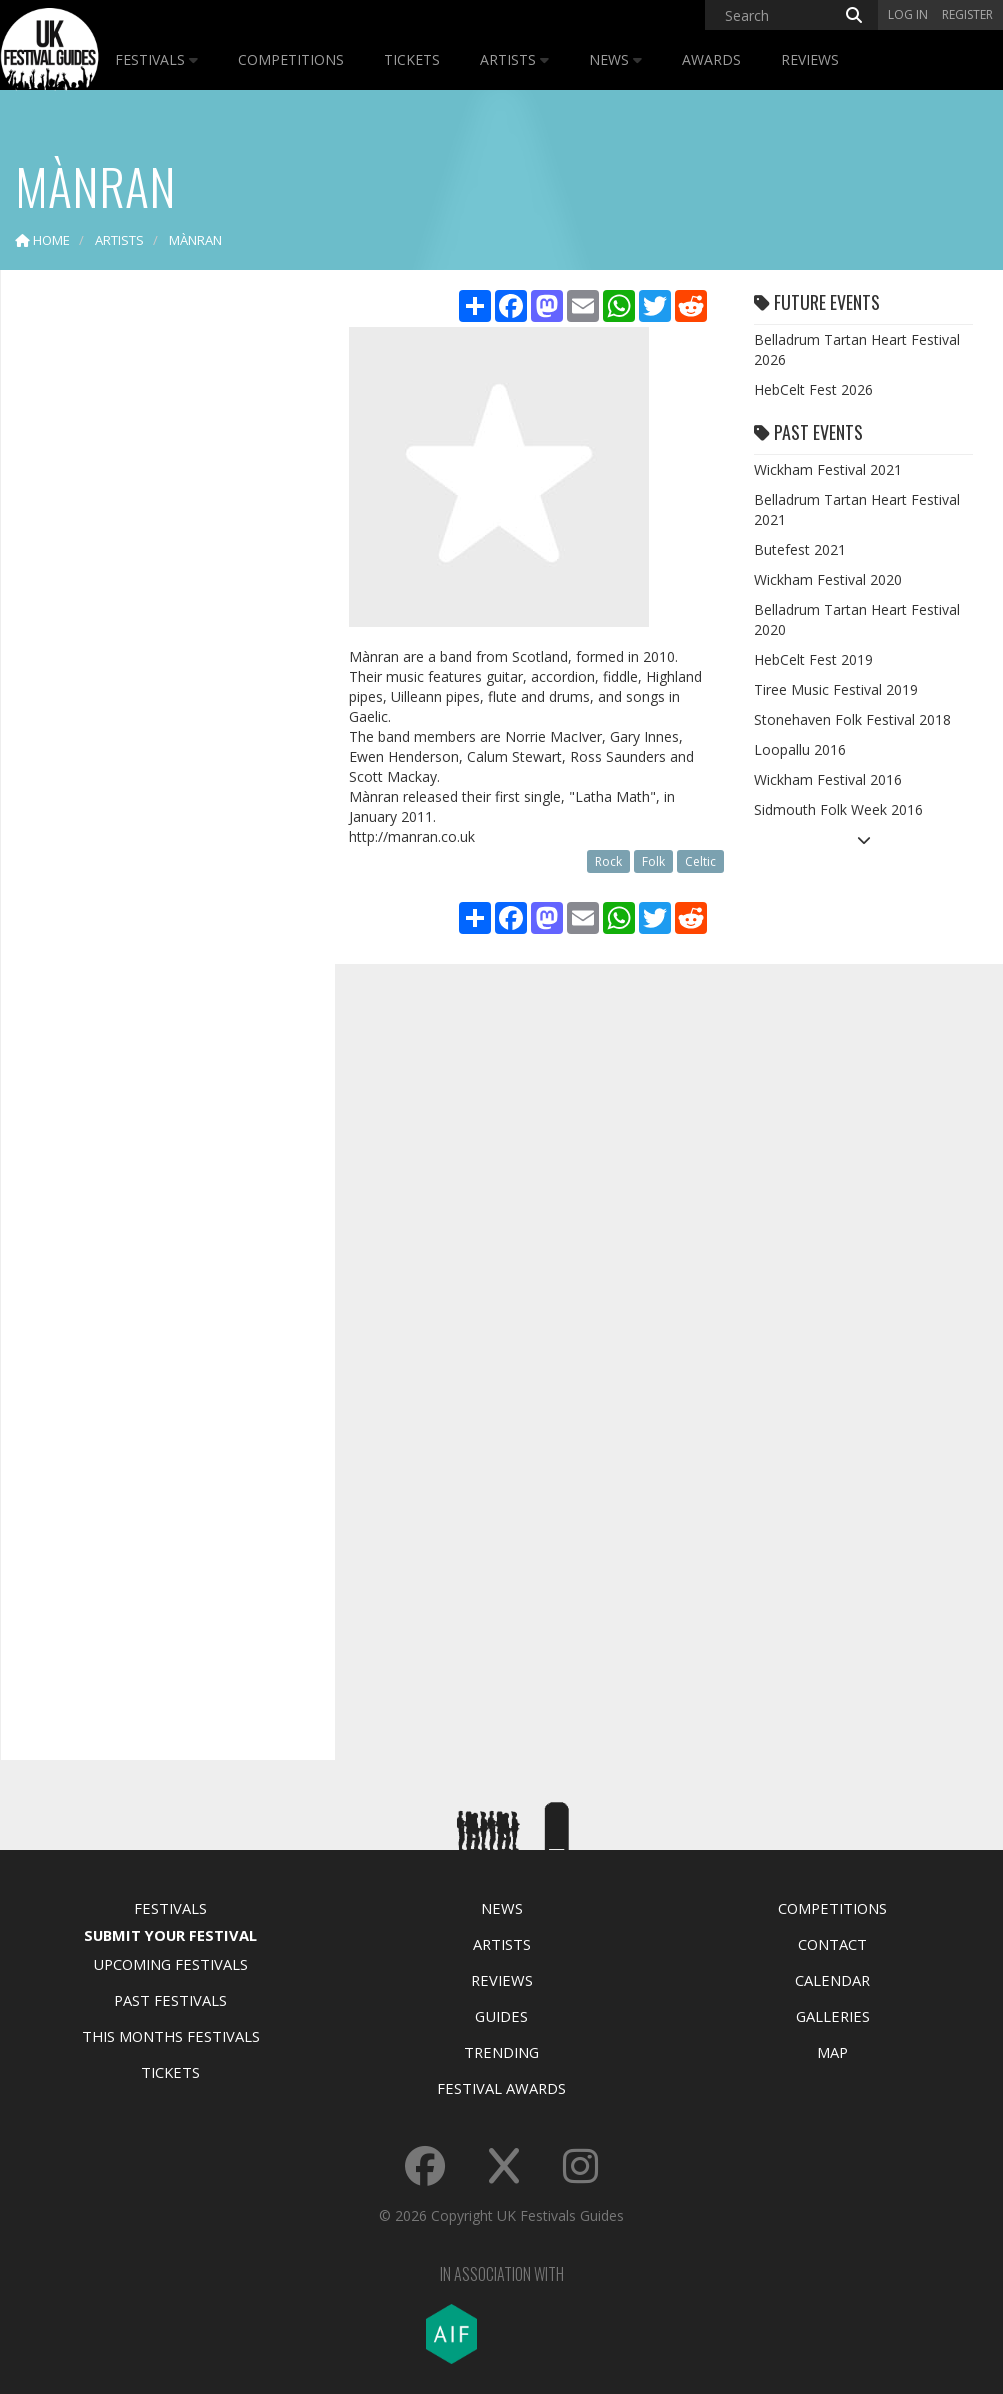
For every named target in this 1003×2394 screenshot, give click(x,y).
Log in (908, 14)
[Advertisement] (166, 600)
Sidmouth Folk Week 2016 (838, 809)
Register (967, 14)
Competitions (291, 59)
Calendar (832, 1980)
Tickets (412, 59)
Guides (501, 2016)
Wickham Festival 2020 (828, 579)
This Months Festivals (171, 2036)
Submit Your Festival (170, 1935)
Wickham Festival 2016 (828, 779)
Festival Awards (501, 2088)
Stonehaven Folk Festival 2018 (852, 719)
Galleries (833, 2016)
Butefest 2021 (800, 549)
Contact (832, 1944)
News (615, 59)
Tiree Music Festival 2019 (836, 689)
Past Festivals (170, 2000)
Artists (514, 59)
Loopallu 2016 (800, 749)
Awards (711, 59)
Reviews (810, 59)
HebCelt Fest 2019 (813, 659)
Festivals (156, 59)
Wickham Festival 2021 (828, 469)
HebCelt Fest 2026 (813, 389)
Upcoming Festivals (170, 1964)
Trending (501, 2052)
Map (832, 2052)
